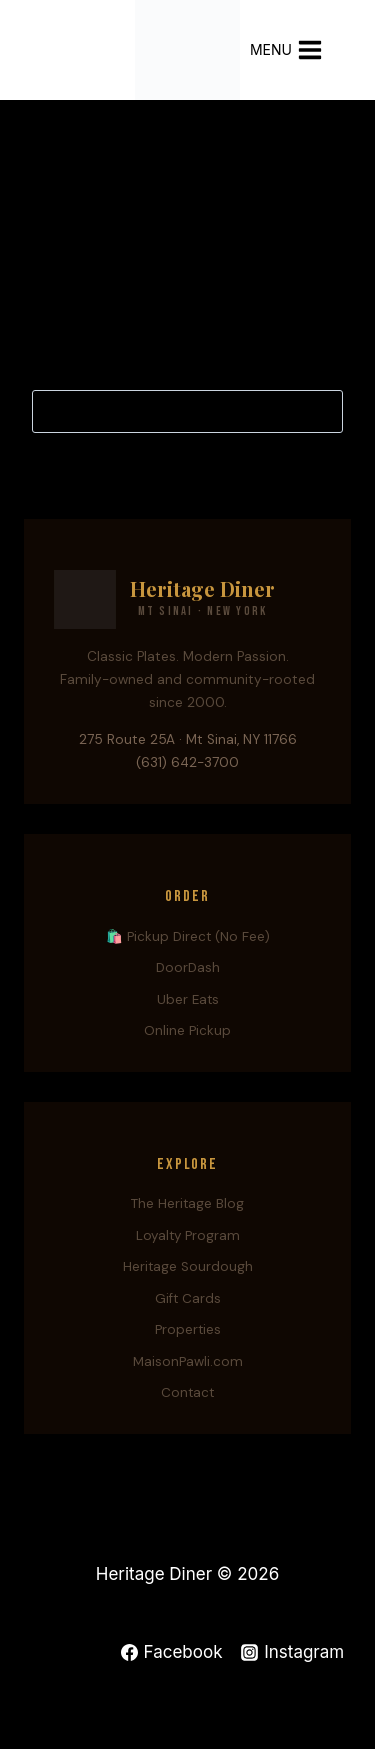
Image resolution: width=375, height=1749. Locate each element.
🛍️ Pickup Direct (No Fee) (188, 936)
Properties (188, 1329)
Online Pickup (187, 1030)
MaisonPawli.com (188, 1361)
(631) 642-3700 (187, 762)
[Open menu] (296, 49)
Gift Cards (188, 1298)
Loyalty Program (188, 1235)
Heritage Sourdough (188, 1266)
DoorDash (188, 967)
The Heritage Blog (187, 1203)
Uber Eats (188, 999)
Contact (187, 1392)
